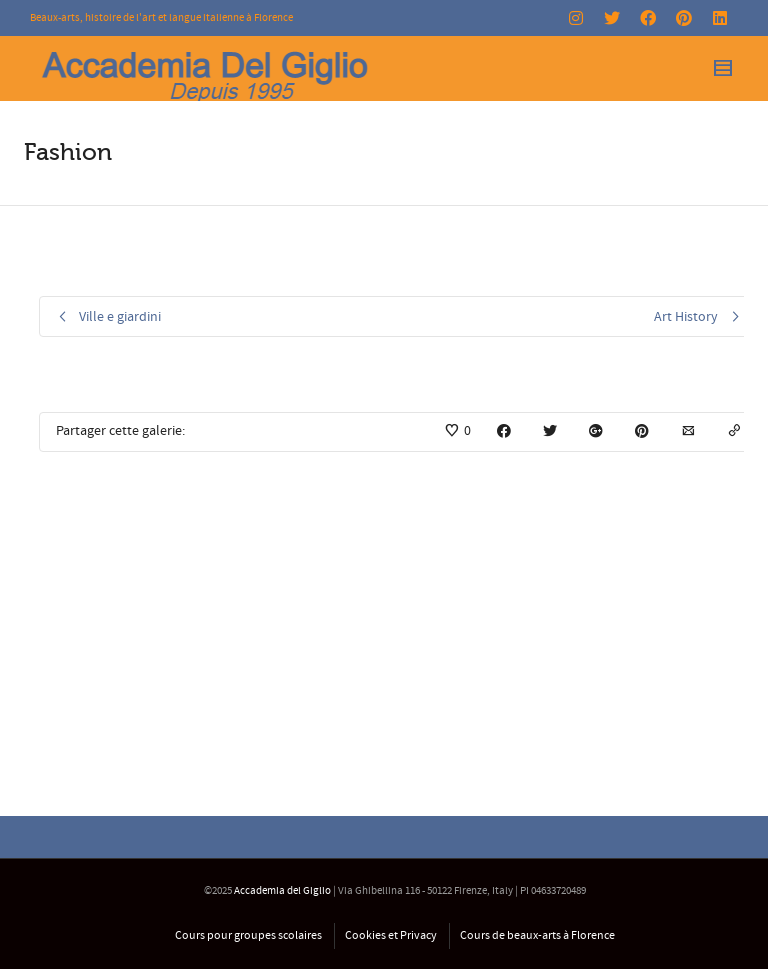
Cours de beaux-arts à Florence (537, 935)
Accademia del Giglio (282, 891)
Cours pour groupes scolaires (248, 935)
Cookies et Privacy (391, 935)
